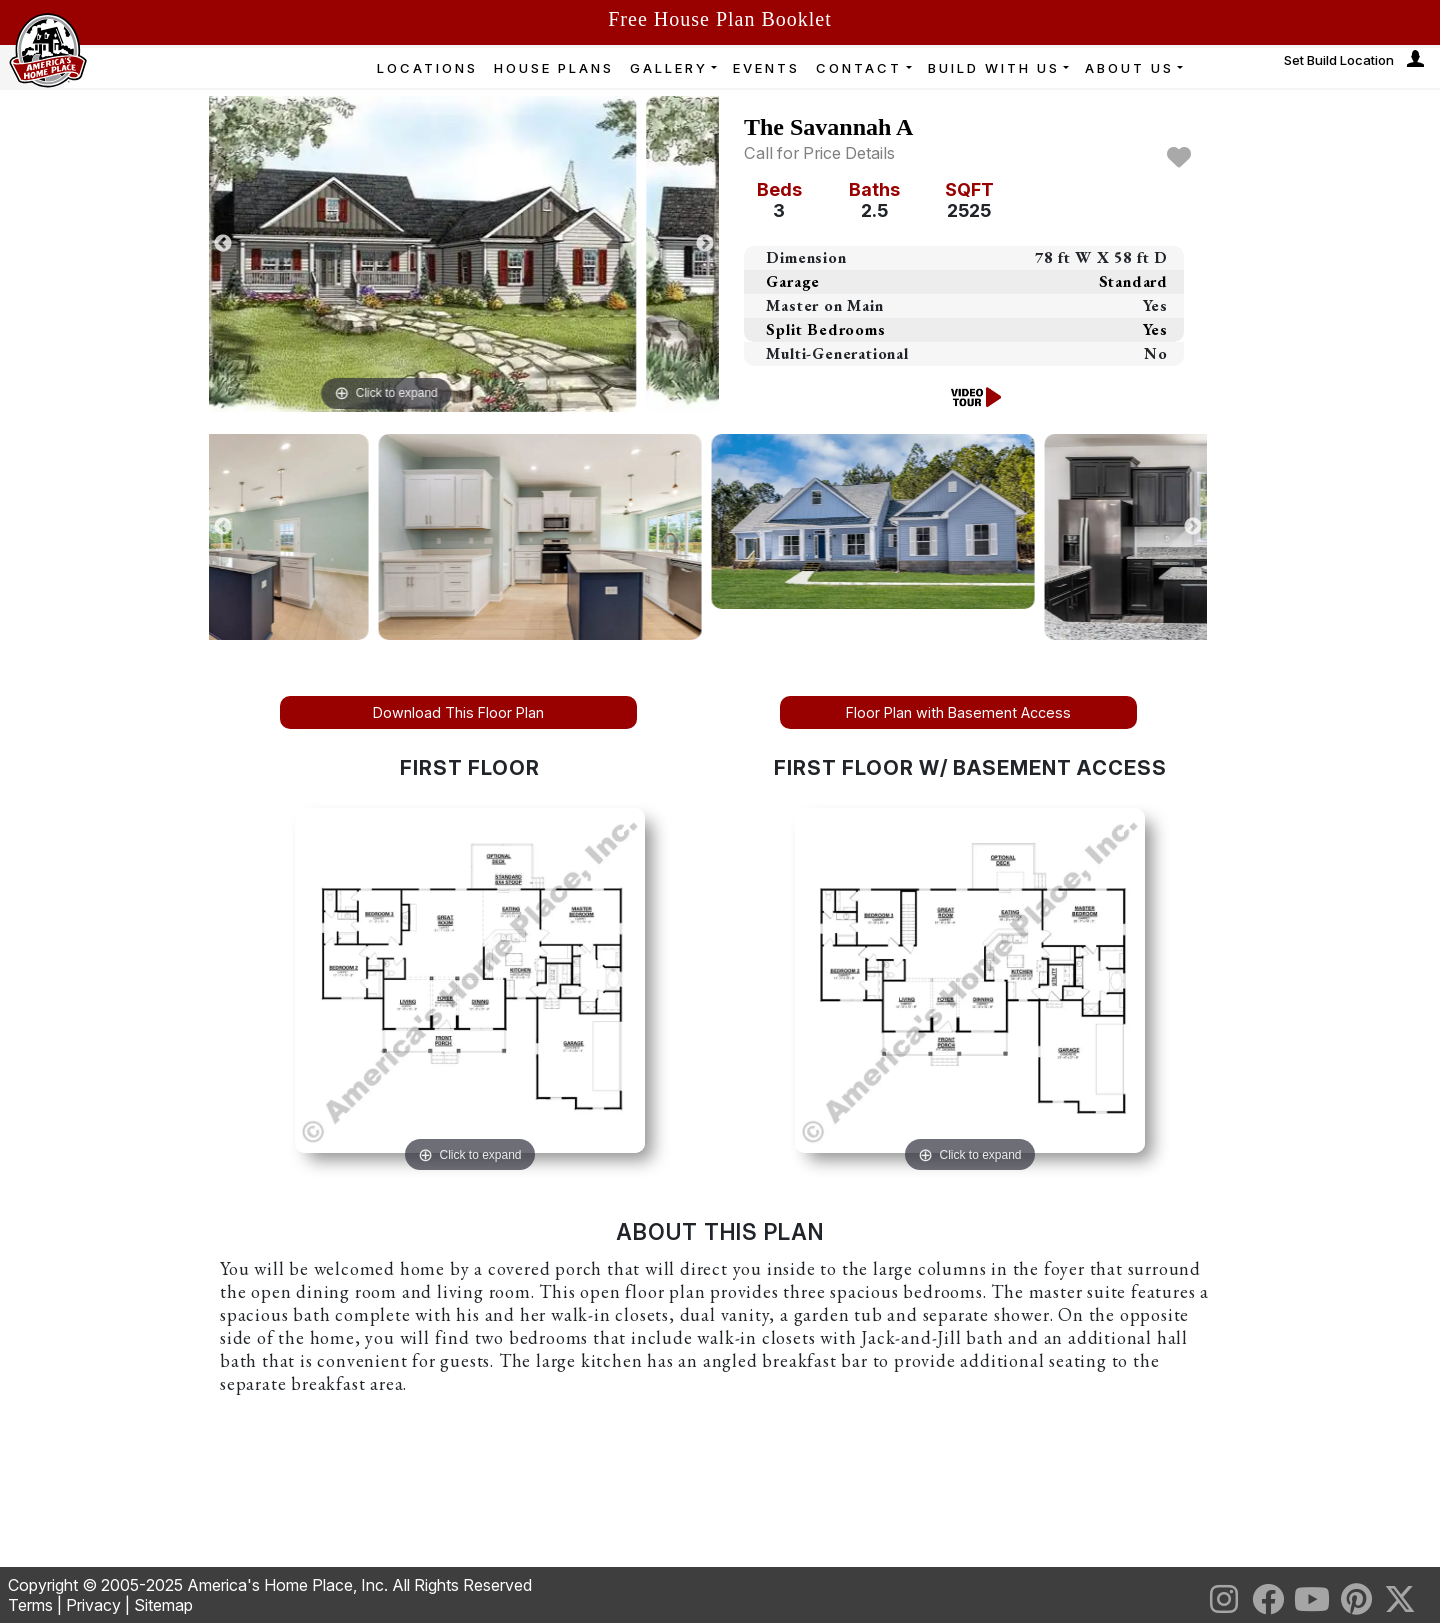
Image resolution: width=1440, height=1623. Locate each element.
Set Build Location (1339, 60)
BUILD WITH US (994, 68)
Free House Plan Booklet (720, 19)
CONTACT (859, 68)
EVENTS (766, 68)
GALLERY (669, 68)
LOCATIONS (427, 68)
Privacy (93, 1605)
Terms (30, 1605)
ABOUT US (1129, 68)
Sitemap (163, 1605)
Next (705, 244)
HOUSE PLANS (554, 68)
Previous (223, 244)
